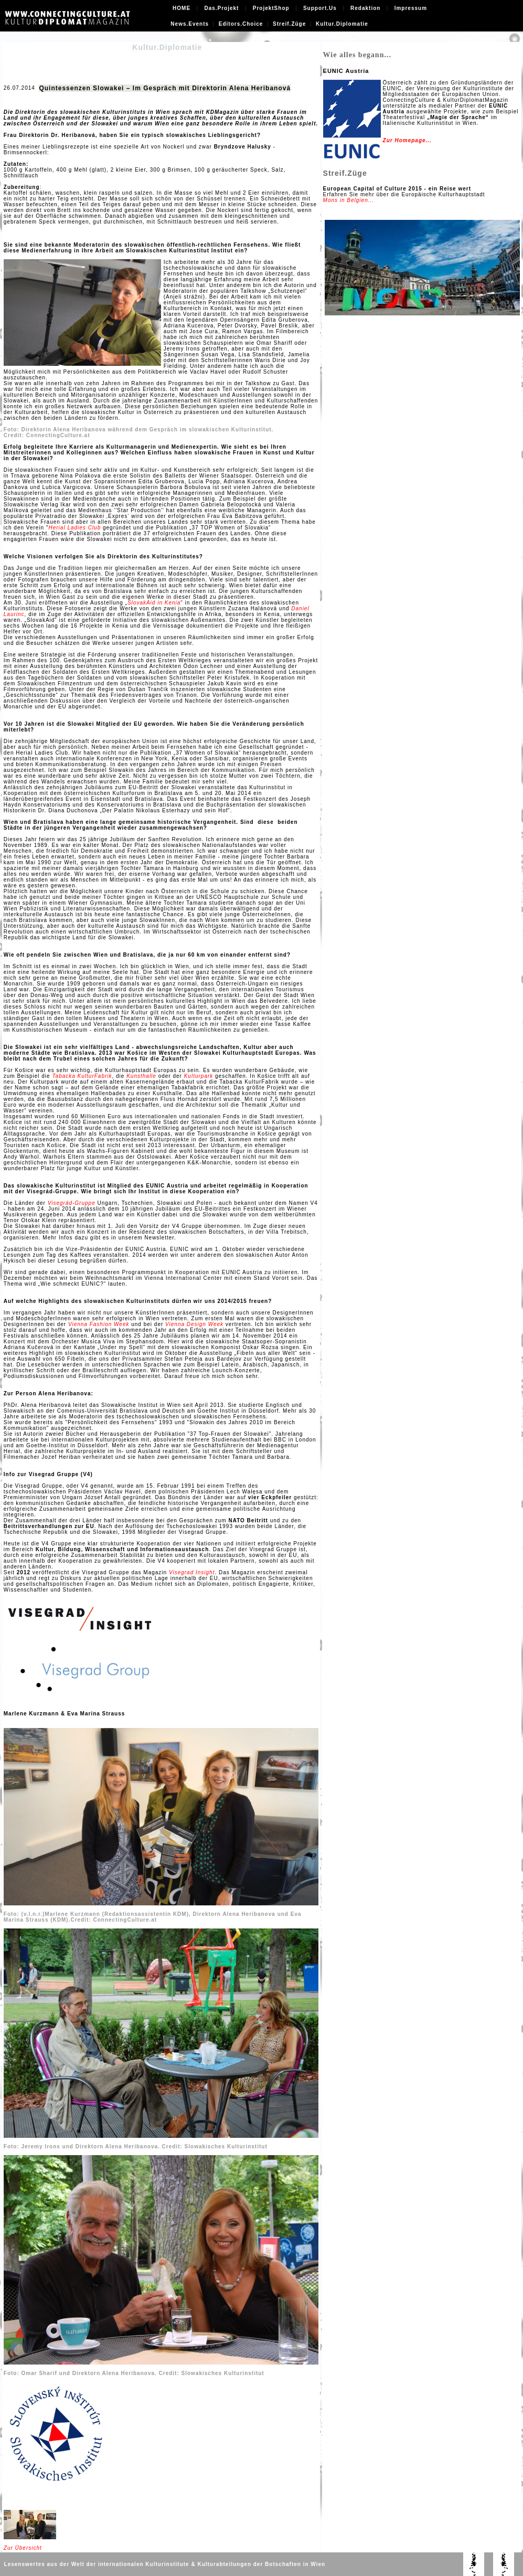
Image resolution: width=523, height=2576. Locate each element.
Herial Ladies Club (75, 528)
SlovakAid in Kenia (153, 603)
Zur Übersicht (23, 2548)
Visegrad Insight (192, 1572)
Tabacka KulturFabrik (82, 1076)
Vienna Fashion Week (98, 1324)
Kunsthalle (141, 1076)
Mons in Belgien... (349, 200)
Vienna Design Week (194, 1324)
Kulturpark (199, 1076)
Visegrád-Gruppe (71, 1203)
